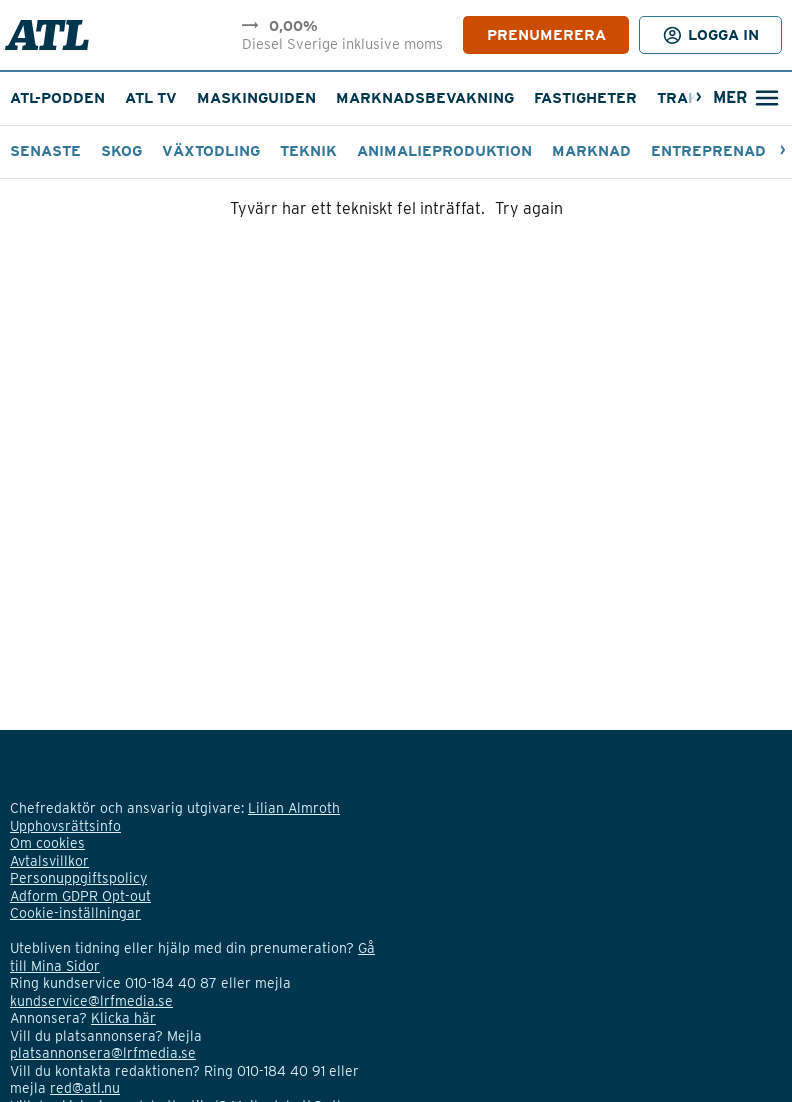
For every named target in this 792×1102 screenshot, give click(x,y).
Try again (529, 209)
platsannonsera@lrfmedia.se (103, 1053)
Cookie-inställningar (75, 913)
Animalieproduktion (444, 151)
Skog (121, 151)
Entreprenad (708, 151)
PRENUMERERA (546, 35)
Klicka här (123, 1018)
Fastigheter (585, 98)
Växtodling (211, 151)
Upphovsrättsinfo (65, 826)
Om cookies (47, 843)
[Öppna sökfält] (745, 98)
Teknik (308, 151)
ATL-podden (57, 98)
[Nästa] (698, 98)
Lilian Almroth (294, 808)
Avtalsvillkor (49, 861)
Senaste (45, 151)
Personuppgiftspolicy (78, 878)
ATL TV (151, 98)
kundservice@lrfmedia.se (91, 1001)
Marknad (591, 151)
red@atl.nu (85, 1088)
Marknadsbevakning (425, 98)
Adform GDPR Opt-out (80, 896)
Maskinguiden (256, 98)
